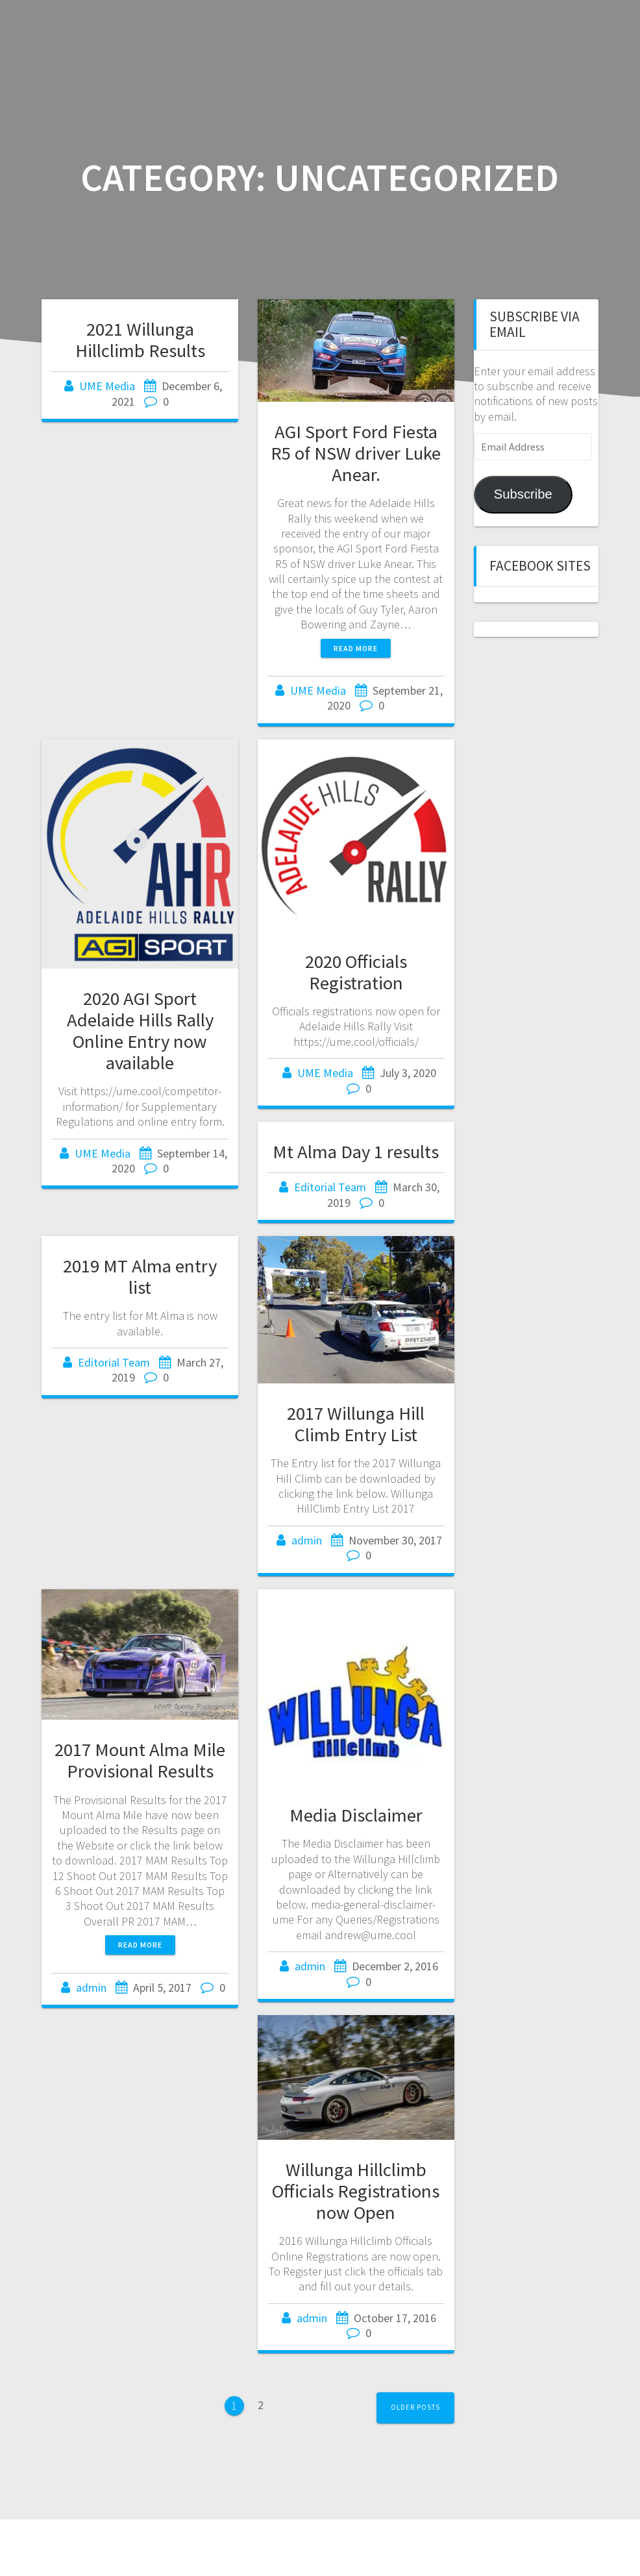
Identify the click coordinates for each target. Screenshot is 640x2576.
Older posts (415, 2407)
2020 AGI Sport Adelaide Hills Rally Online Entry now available (140, 1030)
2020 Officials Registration (356, 972)
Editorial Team (330, 1187)
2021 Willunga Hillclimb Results (140, 339)
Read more (356, 648)
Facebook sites (540, 566)
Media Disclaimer (356, 1815)
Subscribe (523, 494)
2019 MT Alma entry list (140, 1276)
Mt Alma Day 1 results (356, 1151)
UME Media (107, 385)
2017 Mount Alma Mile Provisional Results (140, 1760)
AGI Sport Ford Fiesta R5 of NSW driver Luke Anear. (356, 453)
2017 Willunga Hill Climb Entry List (356, 1424)
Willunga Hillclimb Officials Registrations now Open (355, 2191)
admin (306, 1540)
